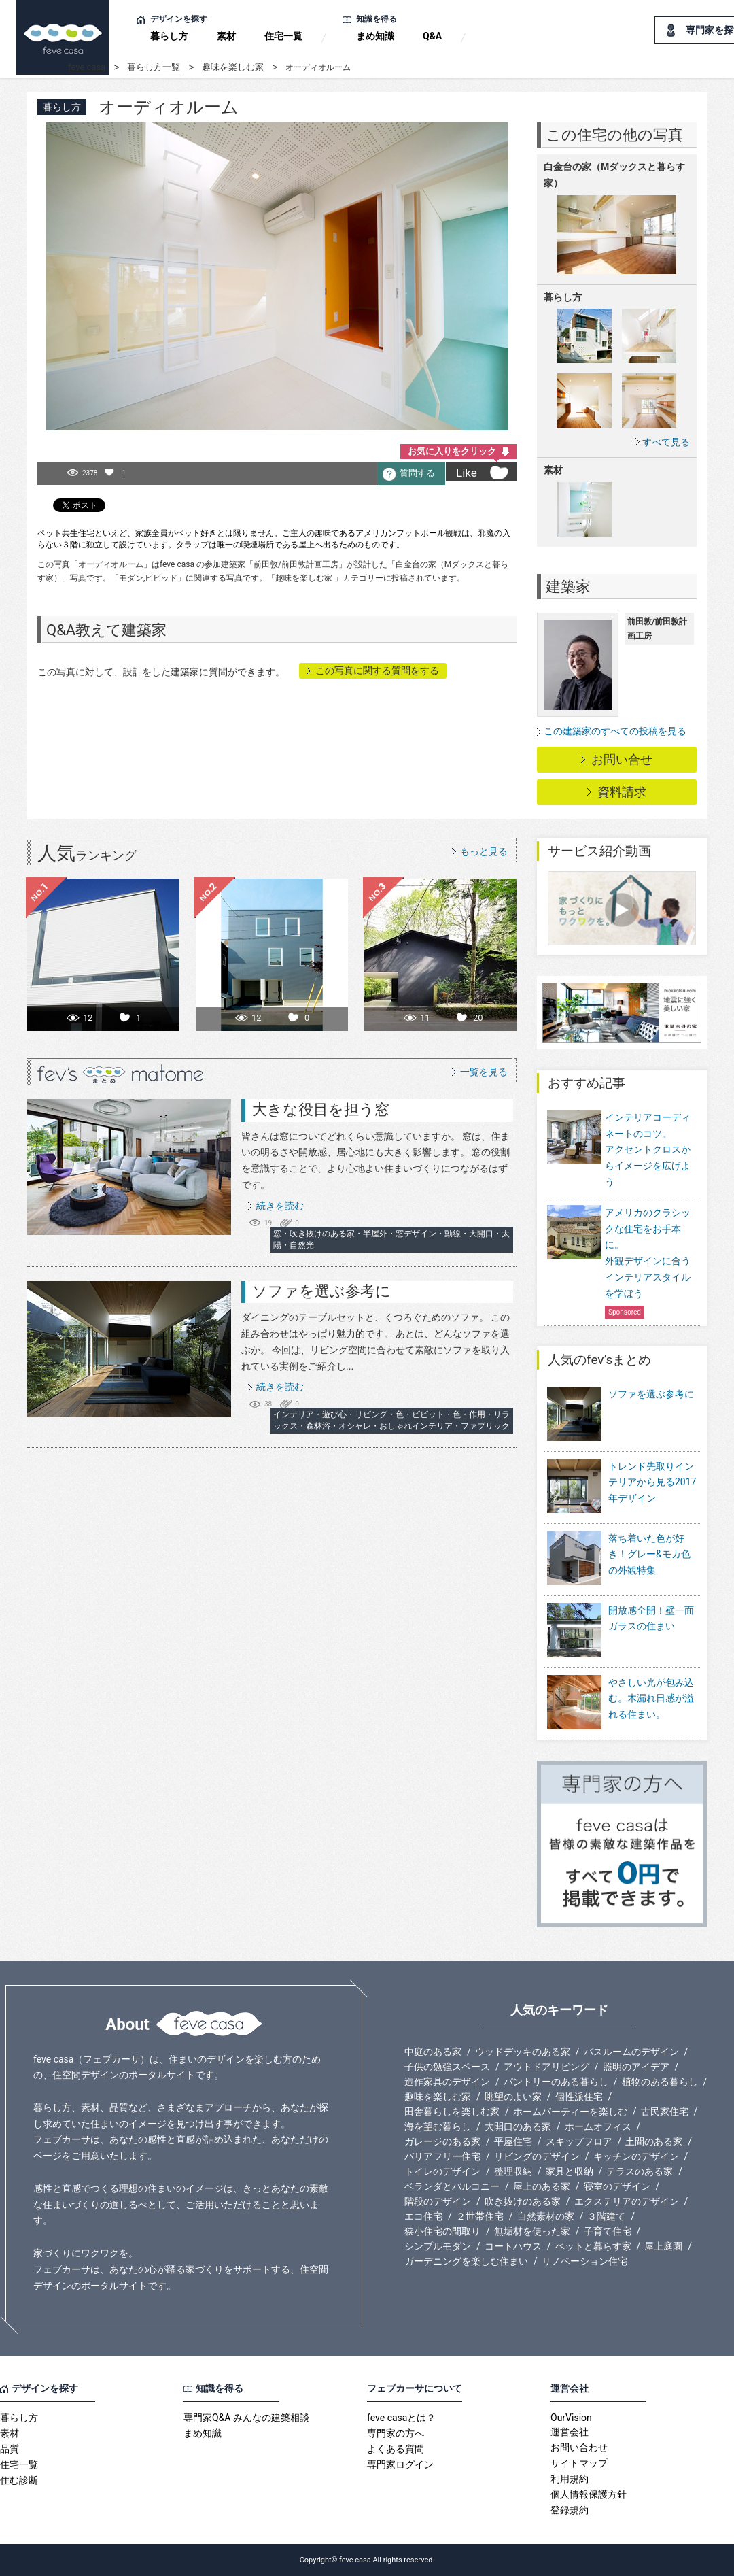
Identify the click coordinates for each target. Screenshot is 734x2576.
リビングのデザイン (537, 2156)
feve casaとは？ (401, 2417)
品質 (9, 2448)
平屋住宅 (513, 2141)
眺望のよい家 (513, 2096)
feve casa (86, 67)
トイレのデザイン (442, 2171)
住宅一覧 (283, 36)
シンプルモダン (437, 2246)
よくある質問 (395, 2448)
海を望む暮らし (437, 2126)
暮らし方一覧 (153, 67)
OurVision (571, 2417)
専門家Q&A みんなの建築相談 (246, 2417)
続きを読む (280, 1205)
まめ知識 (375, 36)
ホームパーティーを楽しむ (570, 2111)
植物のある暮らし (660, 2081)
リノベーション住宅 (584, 2261)
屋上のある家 (541, 2186)
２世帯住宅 (480, 2216)
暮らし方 (169, 36)
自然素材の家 (545, 2216)
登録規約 (569, 2510)
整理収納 (513, 2171)
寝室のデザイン (617, 2186)
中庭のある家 (432, 2051)
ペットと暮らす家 (593, 2246)
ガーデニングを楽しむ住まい (466, 2261)
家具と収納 (569, 2171)
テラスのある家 (639, 2171)
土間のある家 (653, 2141)
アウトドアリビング (546, 2066)
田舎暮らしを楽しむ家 (452, 2111)
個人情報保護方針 (588, 2494)
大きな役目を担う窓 (320, 1109)
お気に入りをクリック (452, 451)
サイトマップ (579, 2463)
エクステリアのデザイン (626, 2201)
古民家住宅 (664, 2111)
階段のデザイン (437, 2201)
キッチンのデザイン (636, 2156)
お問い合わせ (579, 2447)
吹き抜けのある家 (523, 2201)
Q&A (432, 36)
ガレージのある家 (442, 2141)
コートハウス (513, 2246)
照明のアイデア (636, 2066)
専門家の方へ (395, 2433)
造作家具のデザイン (447, 2081)
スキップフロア (579, 2141)
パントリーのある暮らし (556, 2081)
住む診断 (19, 2480)
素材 (226, 36)
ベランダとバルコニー (452, 2186)
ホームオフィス (598, 2126)
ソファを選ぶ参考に (321, 1291)
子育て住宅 (607, 2231)
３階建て (606, 2216)
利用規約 (569, 2478)
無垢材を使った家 (532, 2231)
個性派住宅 (579, 2096)
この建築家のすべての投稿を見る (615, 731)
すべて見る (666, 442)
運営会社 (569, 2431)
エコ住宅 (423, 2216)
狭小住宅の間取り (442, 2231)
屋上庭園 (663, 2246)
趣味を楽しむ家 (233, 67)
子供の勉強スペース (447, 2066)
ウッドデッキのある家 (522, 2051)
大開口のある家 (518, 2126)
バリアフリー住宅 (442, 2156)
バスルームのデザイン (631, 2051)
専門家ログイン (400, 2464)
